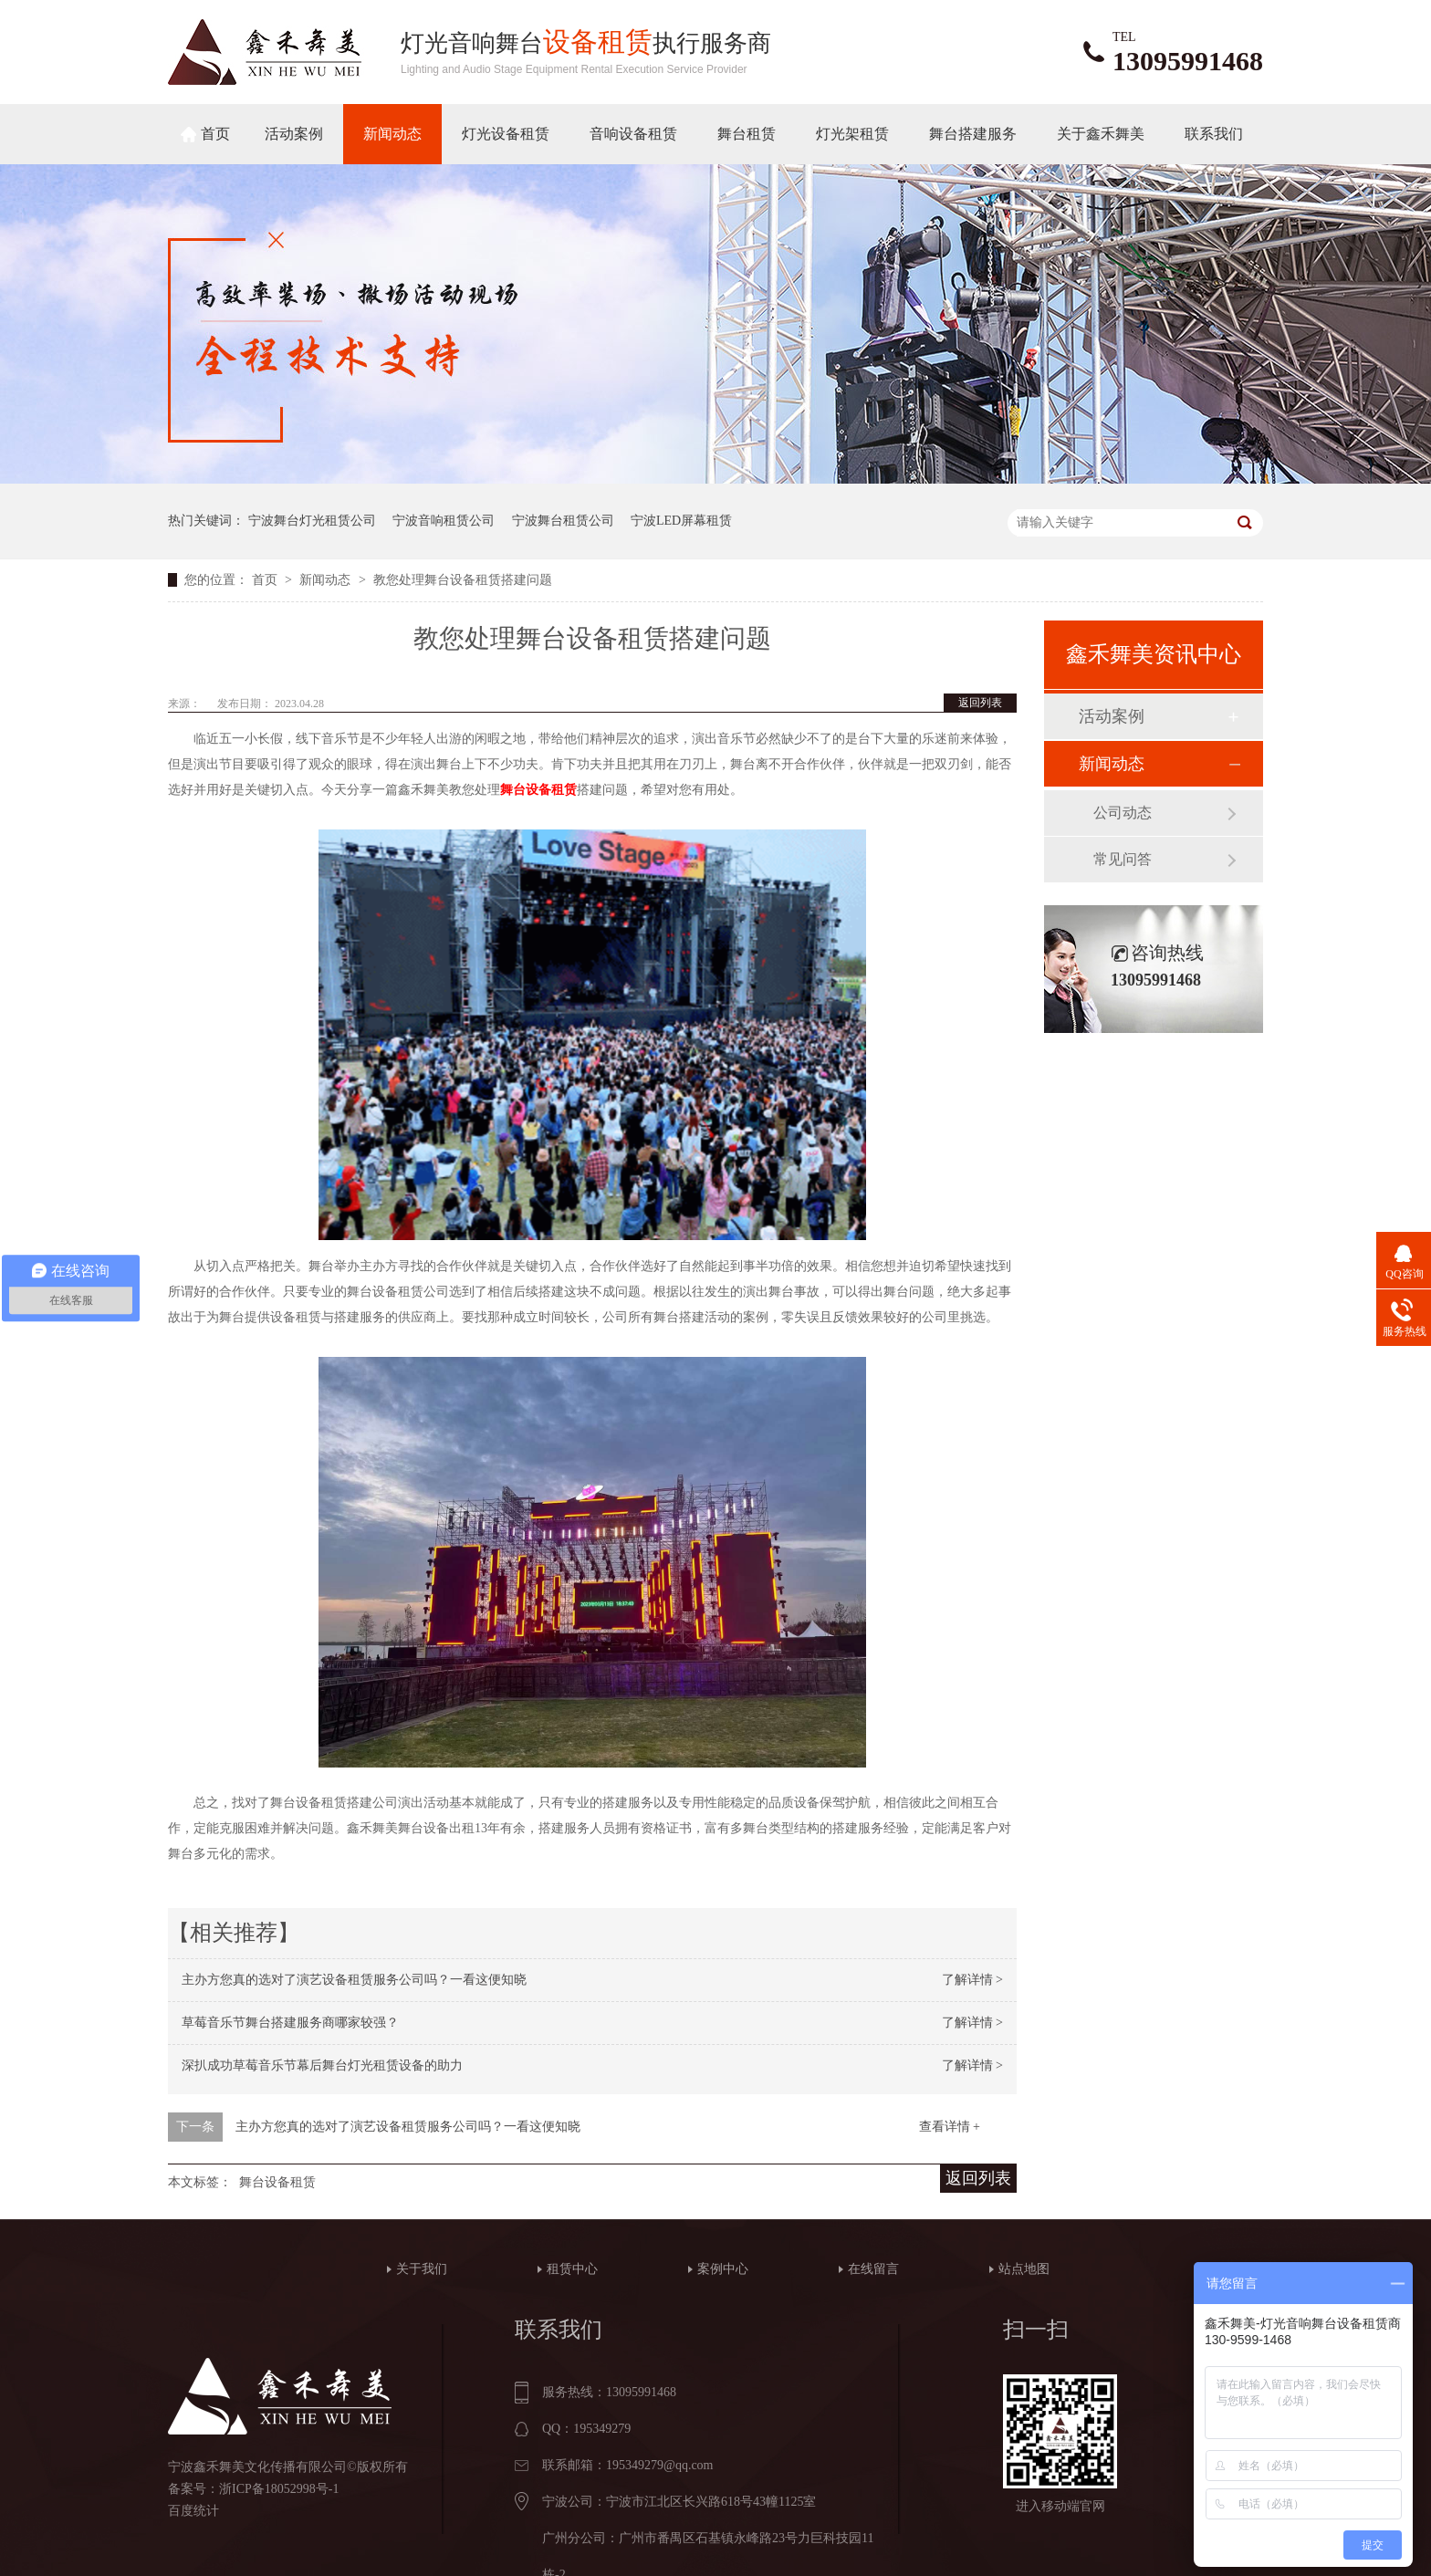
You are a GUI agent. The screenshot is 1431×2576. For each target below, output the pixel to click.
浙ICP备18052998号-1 (279, 2489)
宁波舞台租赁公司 (563, 520)
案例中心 (722, 2269)
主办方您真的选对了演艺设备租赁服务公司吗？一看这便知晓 (354, 1980)
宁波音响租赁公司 (443, 520)
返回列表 (980, 702)
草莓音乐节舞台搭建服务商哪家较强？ (290, 2022)
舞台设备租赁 (277, 2182)
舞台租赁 (746, 133)
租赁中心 (572, 2269)
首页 (215, 133)
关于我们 (421, 2269)
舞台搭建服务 (973, 133)
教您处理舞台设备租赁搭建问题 (462, 580)
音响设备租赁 (633, 133)
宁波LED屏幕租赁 (681, 520)
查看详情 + (949, 2126)
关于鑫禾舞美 (1100, 133)
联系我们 (1214, 133)
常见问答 (1122, 859)
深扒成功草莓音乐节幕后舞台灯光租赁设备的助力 (322, 2065)
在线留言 (873, 2269)
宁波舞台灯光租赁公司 (312, 520)
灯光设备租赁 (505, 133)
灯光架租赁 (852, 133)
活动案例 (294, 133)
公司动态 (1122, 812)
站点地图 (1024, 2269)
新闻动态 (392, 133)
